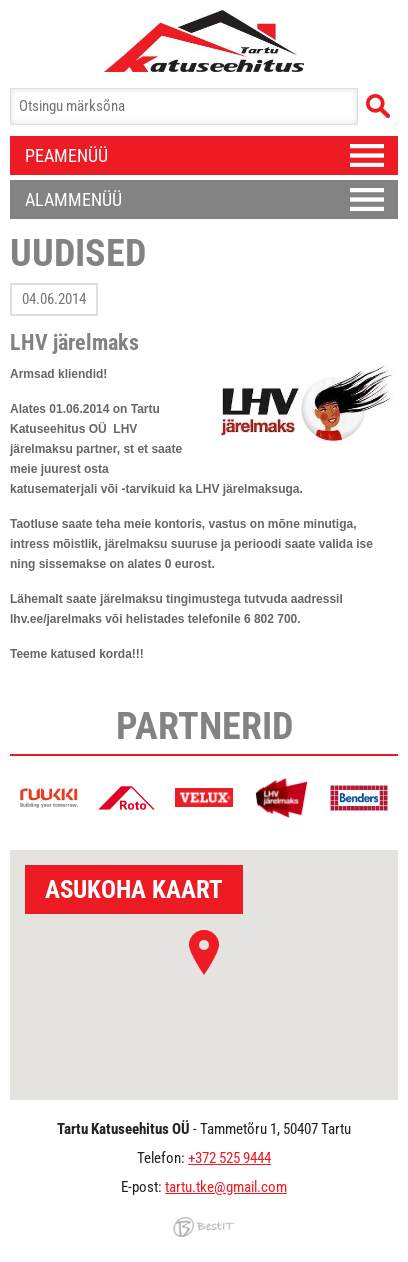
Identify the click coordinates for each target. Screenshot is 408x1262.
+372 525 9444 (229, 1158)
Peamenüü (66, 155)
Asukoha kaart (134, 889)
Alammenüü (73, 199)
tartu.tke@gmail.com (226, 1187)
